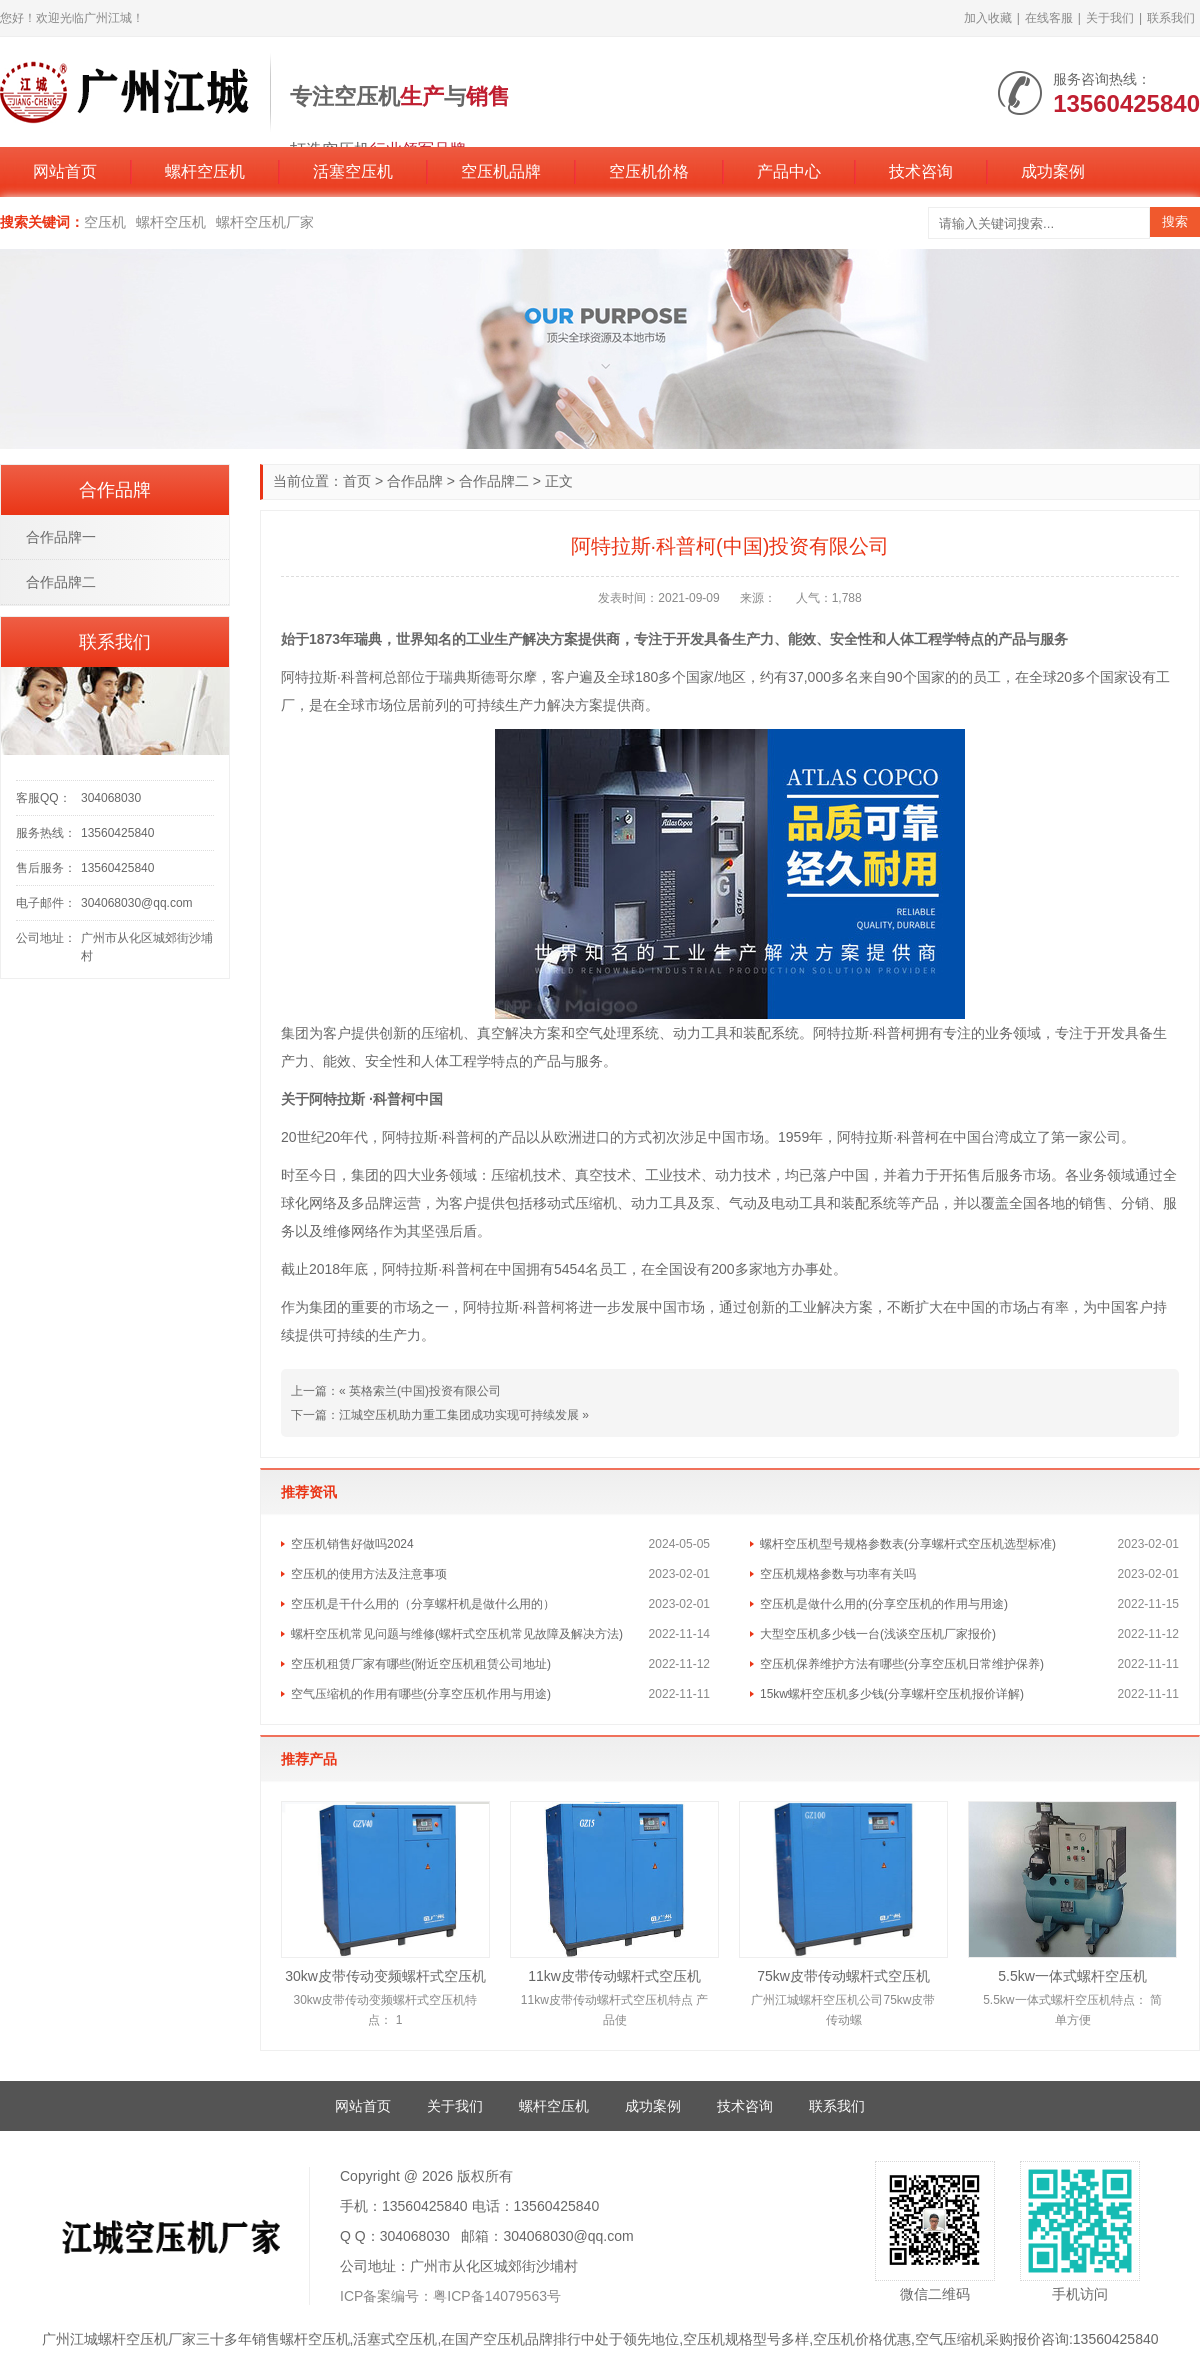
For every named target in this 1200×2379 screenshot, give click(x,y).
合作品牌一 (61, 537)
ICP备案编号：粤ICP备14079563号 (450, 2296)
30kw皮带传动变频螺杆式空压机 (385, 1976)
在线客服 (1049, 18)
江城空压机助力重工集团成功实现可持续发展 (459, 1415)
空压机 (105, 222)
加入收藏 (988, 18)
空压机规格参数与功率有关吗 (838, 1574)
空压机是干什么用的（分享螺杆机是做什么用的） (423, 1604)
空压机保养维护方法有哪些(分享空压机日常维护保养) (902, 1664)
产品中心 (789, 171)
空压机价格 (649, 171)
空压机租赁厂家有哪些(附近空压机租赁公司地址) (421, 1664)
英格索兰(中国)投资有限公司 (425, 1391)
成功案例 (1053, 171)
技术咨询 (921, 171)
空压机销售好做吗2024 (352, 1544)
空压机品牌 (501, 171)
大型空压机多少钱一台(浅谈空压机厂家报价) (878, 1634)
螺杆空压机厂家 (265, 222)
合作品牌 (415, 481)
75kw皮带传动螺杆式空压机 (843, 1976)
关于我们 (1110, 18)
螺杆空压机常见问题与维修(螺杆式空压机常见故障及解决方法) (457, 1634)
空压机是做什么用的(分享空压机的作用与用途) (884, 1604)
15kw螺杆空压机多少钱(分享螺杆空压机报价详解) (892, 1694)
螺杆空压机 (205, 171)
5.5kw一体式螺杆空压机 (1072, 1976)
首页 (357, 481)
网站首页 (65, 171)
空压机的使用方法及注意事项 (369, 1574)
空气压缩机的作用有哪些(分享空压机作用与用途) (421, 1694)
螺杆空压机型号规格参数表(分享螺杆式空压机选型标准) (908, 1544)
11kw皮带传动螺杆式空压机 (614, 1976)
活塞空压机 (353, 171)
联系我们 (1171, 18)
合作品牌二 (494, 481)
